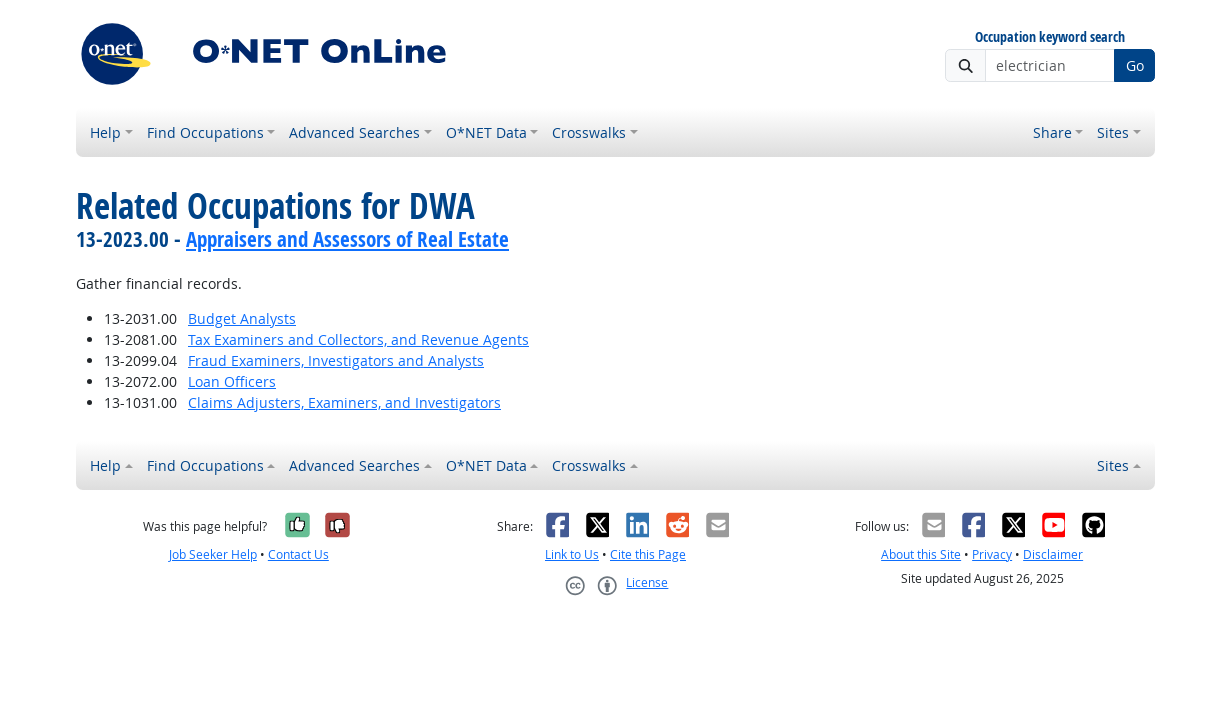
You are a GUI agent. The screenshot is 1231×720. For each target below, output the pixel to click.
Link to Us (572, 554)
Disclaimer (1053, 554)
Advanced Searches (354, 132)
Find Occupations (205, 132)
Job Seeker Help (213, 554)
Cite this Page (648, 554)
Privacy (992, 554)
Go (1135, 65)
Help (105, 132)
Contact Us (298, 554)
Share (1052, 132)
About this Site (921, 554)
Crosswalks (589, 132)
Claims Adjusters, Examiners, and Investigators (344, 402)
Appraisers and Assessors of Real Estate (347, 239)
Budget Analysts (242, 318)
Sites (1113, 132)
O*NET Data (486, 132)
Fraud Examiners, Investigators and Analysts (336, 360)
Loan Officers (232, 381)
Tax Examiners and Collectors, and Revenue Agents (358, 339)
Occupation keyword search (1050, 37)
